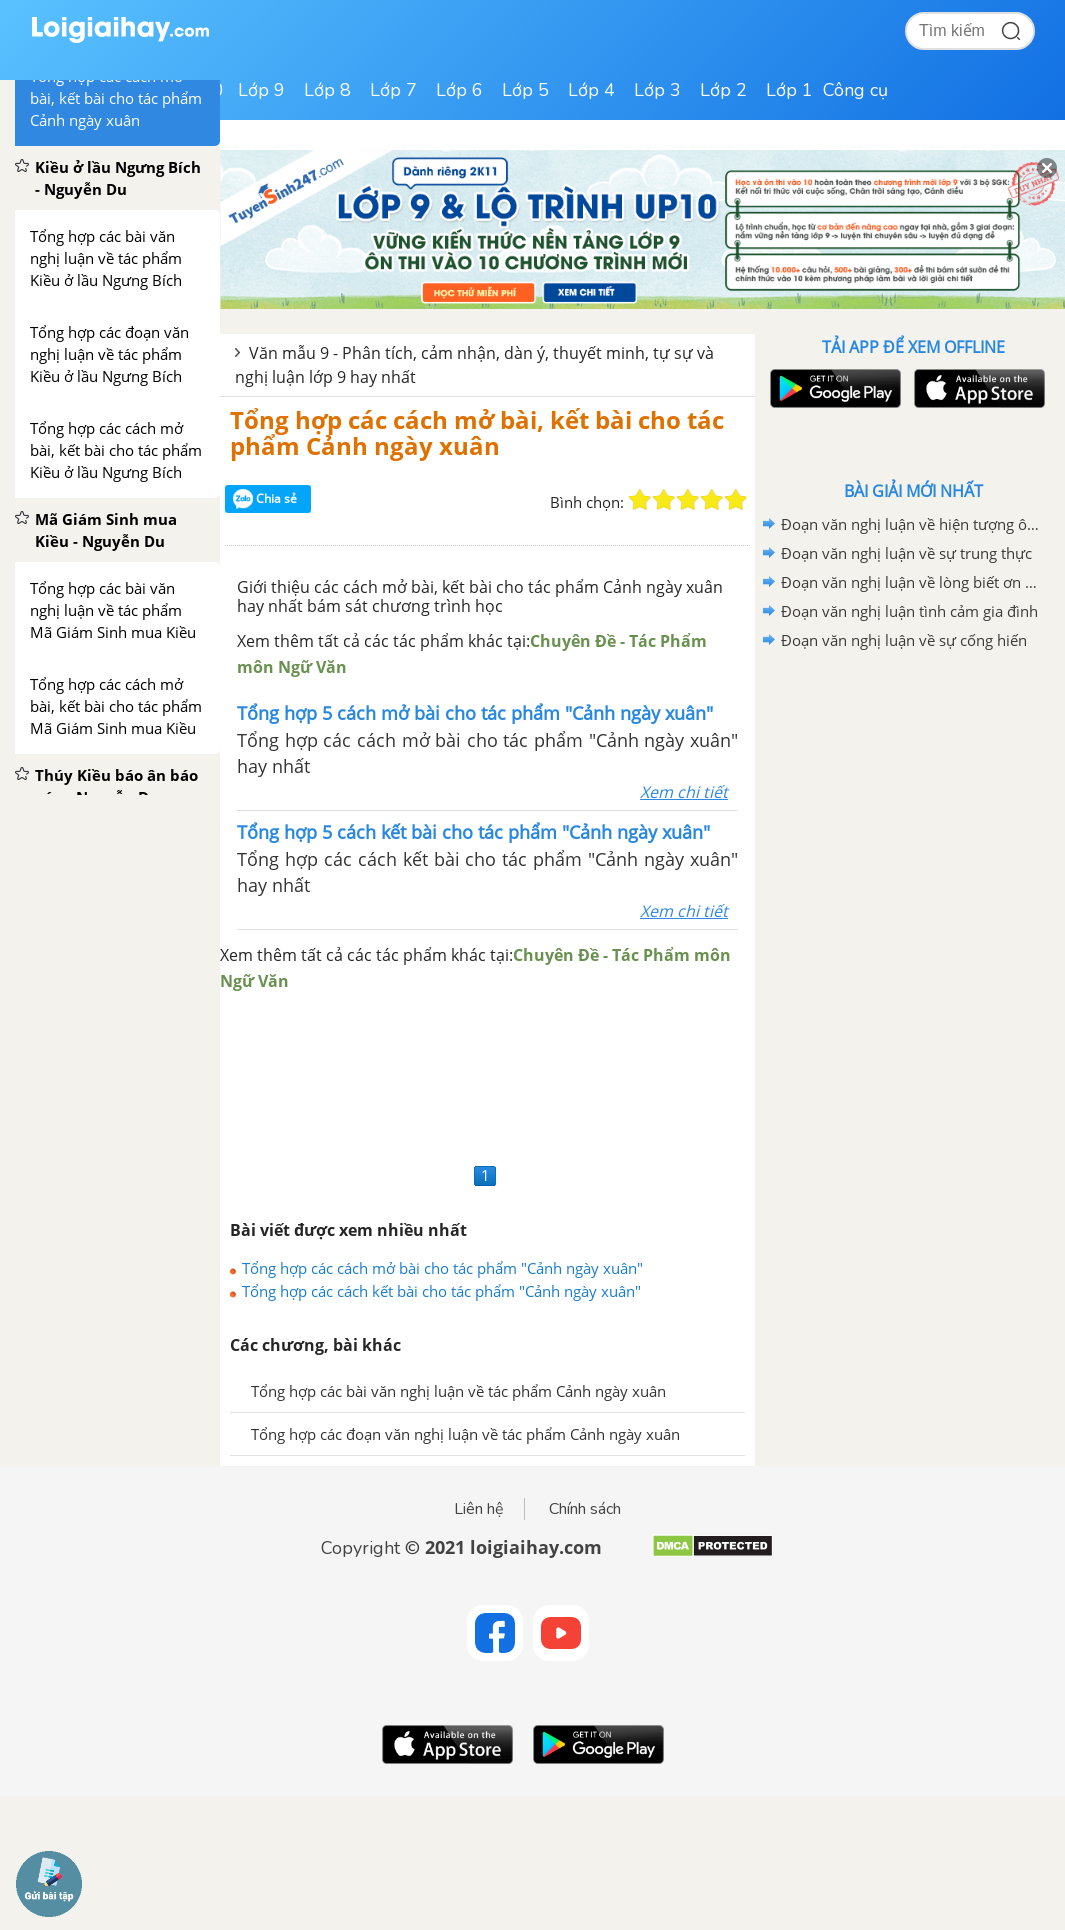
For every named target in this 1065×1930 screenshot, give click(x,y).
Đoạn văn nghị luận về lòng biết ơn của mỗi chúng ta (910, 582)
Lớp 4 (591, 90)
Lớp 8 (327, 90)
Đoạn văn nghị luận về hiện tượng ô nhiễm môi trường (910, 524)
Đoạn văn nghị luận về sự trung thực (906, 553)
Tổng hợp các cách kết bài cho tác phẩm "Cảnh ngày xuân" (441, 1291)
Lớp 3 (657, 90)
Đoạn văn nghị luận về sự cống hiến (904, 640)
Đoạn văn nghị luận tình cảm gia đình (909, 611)
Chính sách (585, 1509)
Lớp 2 (723, 90)
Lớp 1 (789, 90)
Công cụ (855, 90)
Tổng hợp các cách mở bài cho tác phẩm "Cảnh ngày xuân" (442, 1268)
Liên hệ (479, 1509)
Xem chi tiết (684, 792)
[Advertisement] (487, 1075)
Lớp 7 (393, 90)
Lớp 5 (525, 90)
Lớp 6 (459, 90)
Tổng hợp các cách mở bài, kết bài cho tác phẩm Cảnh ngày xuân (477, 432)
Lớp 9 (261, 90)
